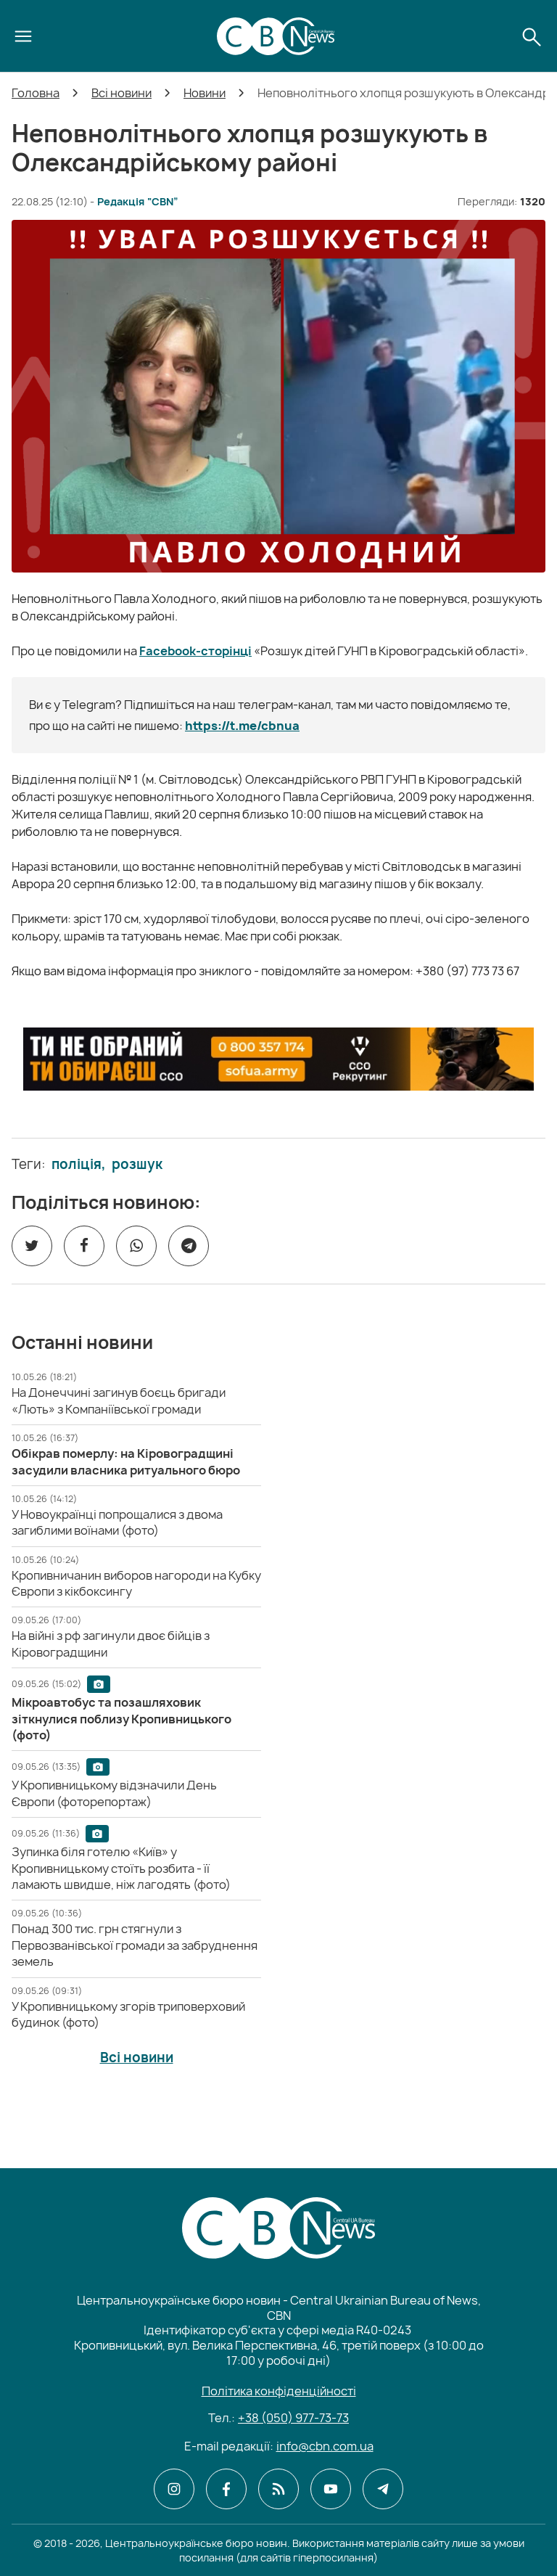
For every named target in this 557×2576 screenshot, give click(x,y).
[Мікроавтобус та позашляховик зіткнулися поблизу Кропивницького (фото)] (121, 1718)
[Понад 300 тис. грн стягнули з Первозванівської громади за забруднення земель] (134, 1945)
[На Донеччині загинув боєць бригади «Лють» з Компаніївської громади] (119, 1400)
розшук (137, 1164)
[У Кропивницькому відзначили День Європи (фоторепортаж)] (114, 1793)
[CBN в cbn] (278, 2489)
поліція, (78, 1164)
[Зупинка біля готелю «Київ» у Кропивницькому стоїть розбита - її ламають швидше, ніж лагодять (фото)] (121, 1868)
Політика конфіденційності (279, 2391)
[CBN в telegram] (383, 2489)
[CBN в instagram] (174, 2489)
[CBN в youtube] (330, 2489)
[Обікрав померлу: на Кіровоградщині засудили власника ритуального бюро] (126, 1461)
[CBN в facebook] (226, 2489)
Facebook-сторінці (195, 651)
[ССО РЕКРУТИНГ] (278, 1058)
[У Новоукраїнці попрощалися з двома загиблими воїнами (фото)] (117, 1522)
